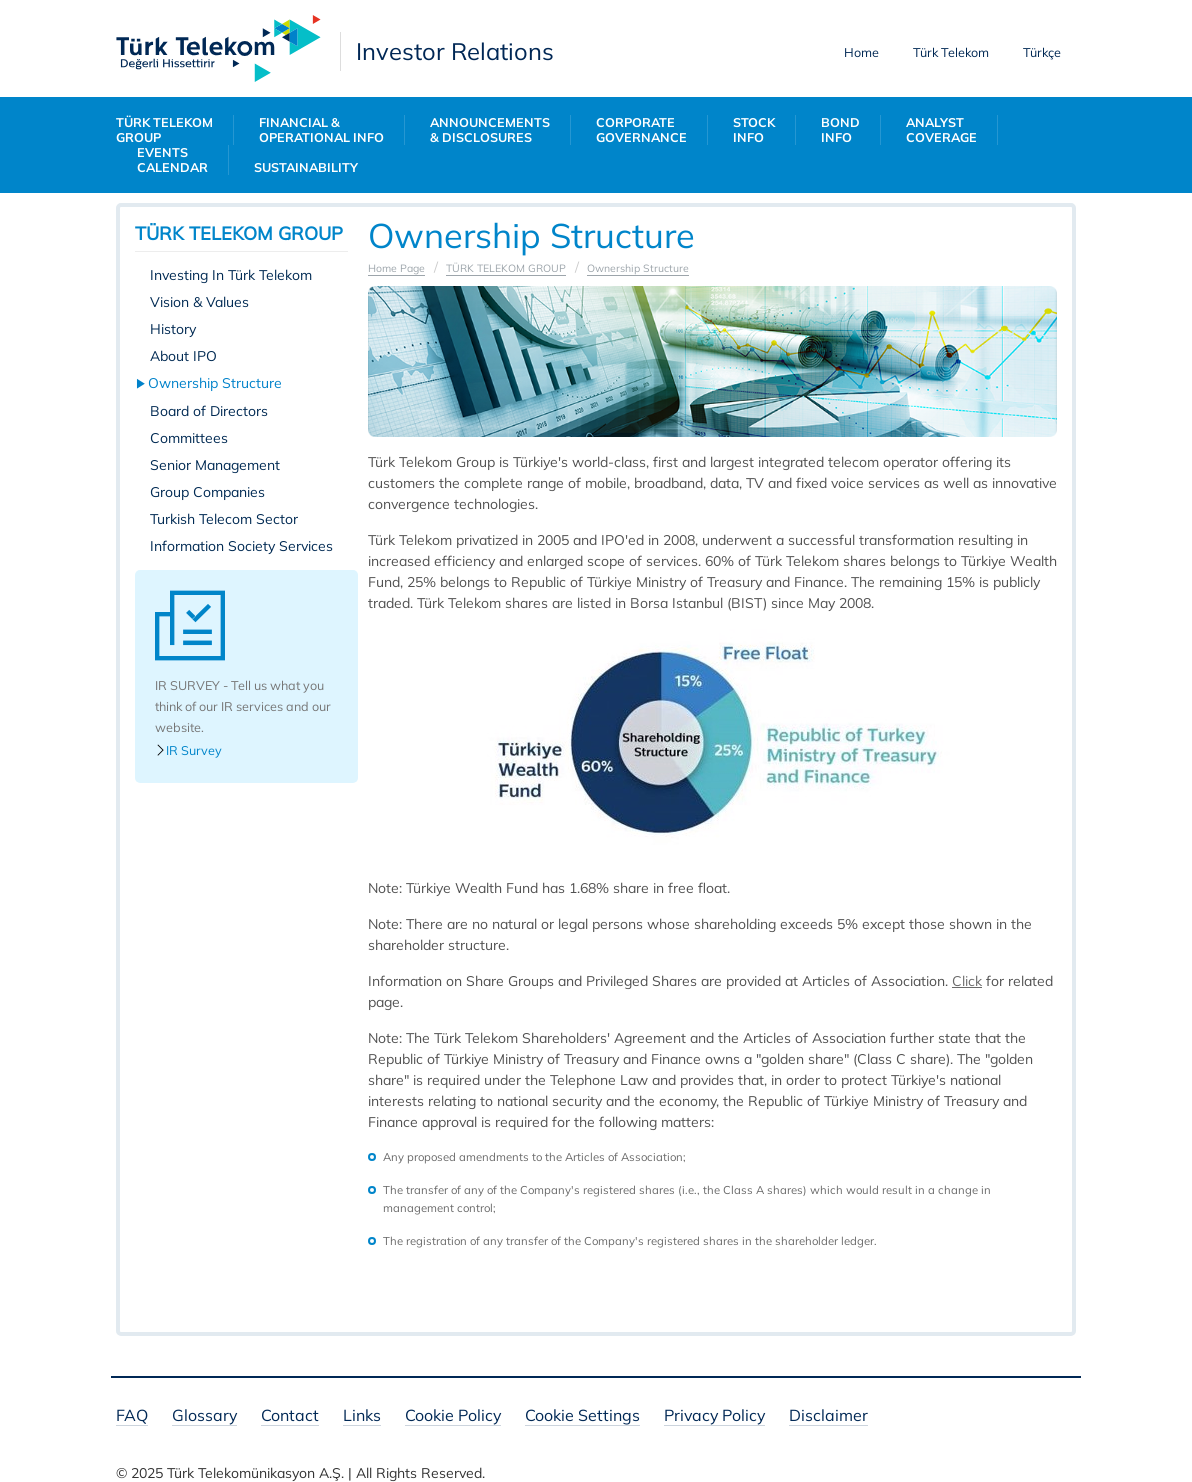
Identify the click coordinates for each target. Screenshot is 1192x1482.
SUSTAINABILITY (306, 167)
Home (861, 52)
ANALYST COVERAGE (941, 130)
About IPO (183, 356)
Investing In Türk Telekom (231, 275)
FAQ (132, 1416)
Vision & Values (199, 302)
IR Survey (188, 750)
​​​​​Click (967, 981)
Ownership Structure (216, 383)
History (173, 329)
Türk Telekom (951, 52)
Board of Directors (209, 411)
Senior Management (215, 465)
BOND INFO (840, 130)
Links (362, 1416)
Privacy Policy (714, 1416)
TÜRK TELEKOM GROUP (164, 130)
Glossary (204, 1416)
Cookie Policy (453, 1416)
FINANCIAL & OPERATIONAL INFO (321, 130)
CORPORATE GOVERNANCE (641, 130)
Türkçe (1042, 52)
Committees (189, 438)
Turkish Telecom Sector (224, 519)
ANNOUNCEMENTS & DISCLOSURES (490, 130)
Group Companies (207, 492)
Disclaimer (828, 1416)
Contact (290, 1416)
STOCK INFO (754, 130)
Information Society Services (241, 546)
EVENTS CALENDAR (172, 160)
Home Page (396, 268)
